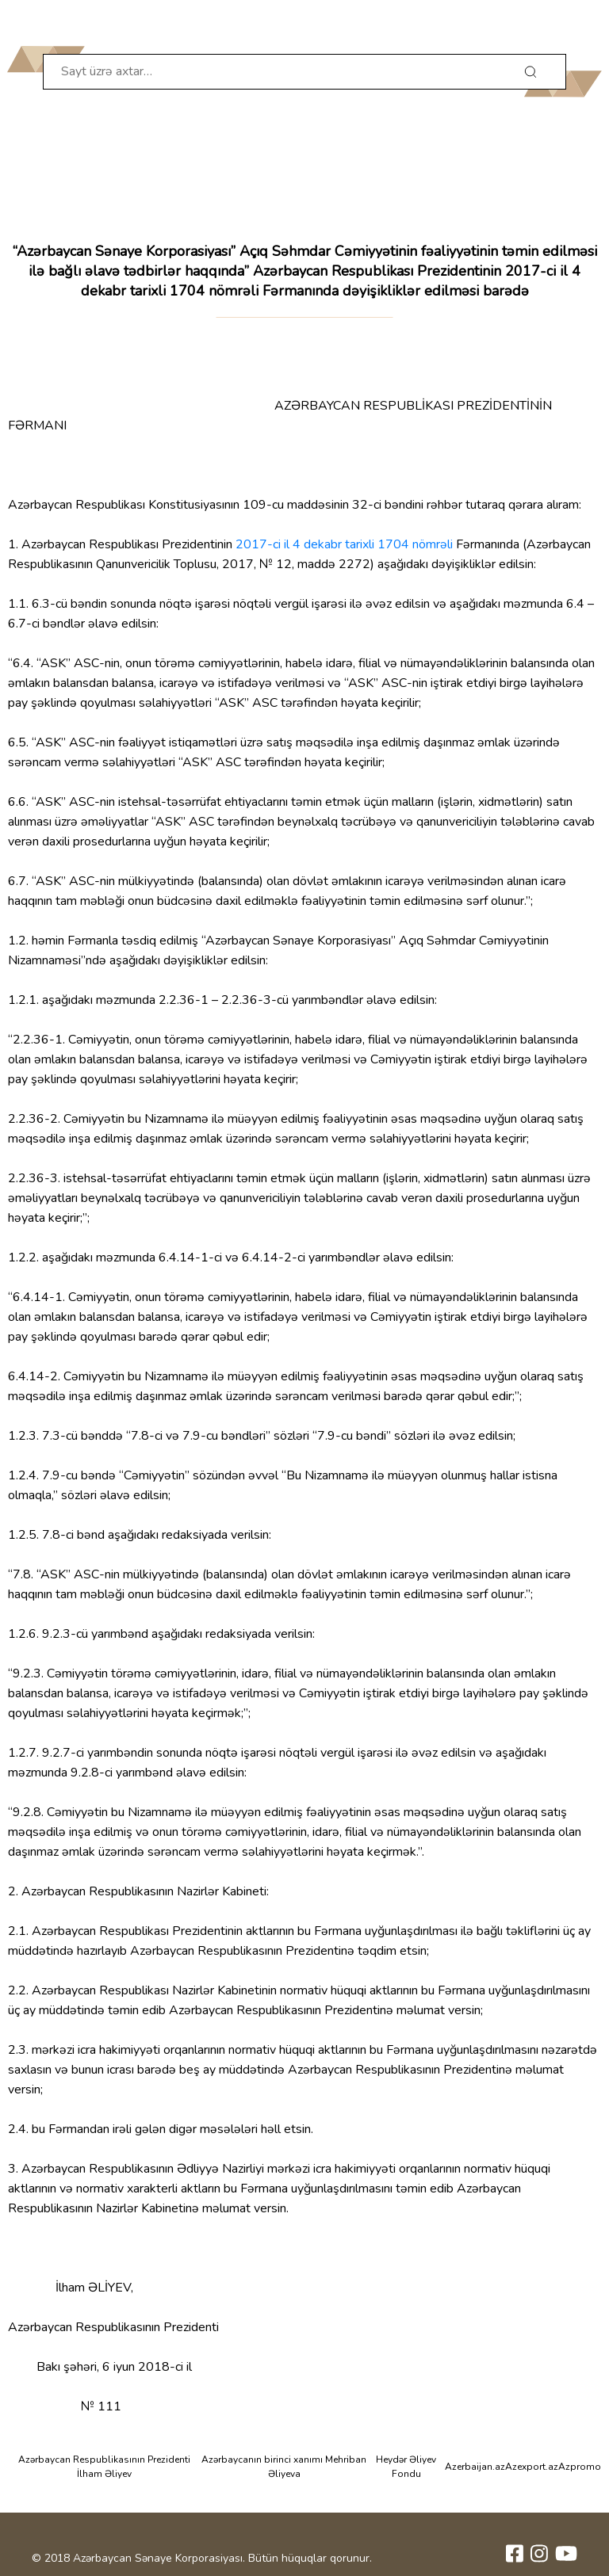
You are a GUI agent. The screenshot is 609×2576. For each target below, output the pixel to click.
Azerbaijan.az (475, 2466)
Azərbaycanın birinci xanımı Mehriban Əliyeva (283, 2466)
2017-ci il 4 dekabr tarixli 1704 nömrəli (344, 544)
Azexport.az (531, 2466)
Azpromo (579, 2466)
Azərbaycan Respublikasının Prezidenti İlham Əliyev (104, 2466)
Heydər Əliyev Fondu (406, 2466)
